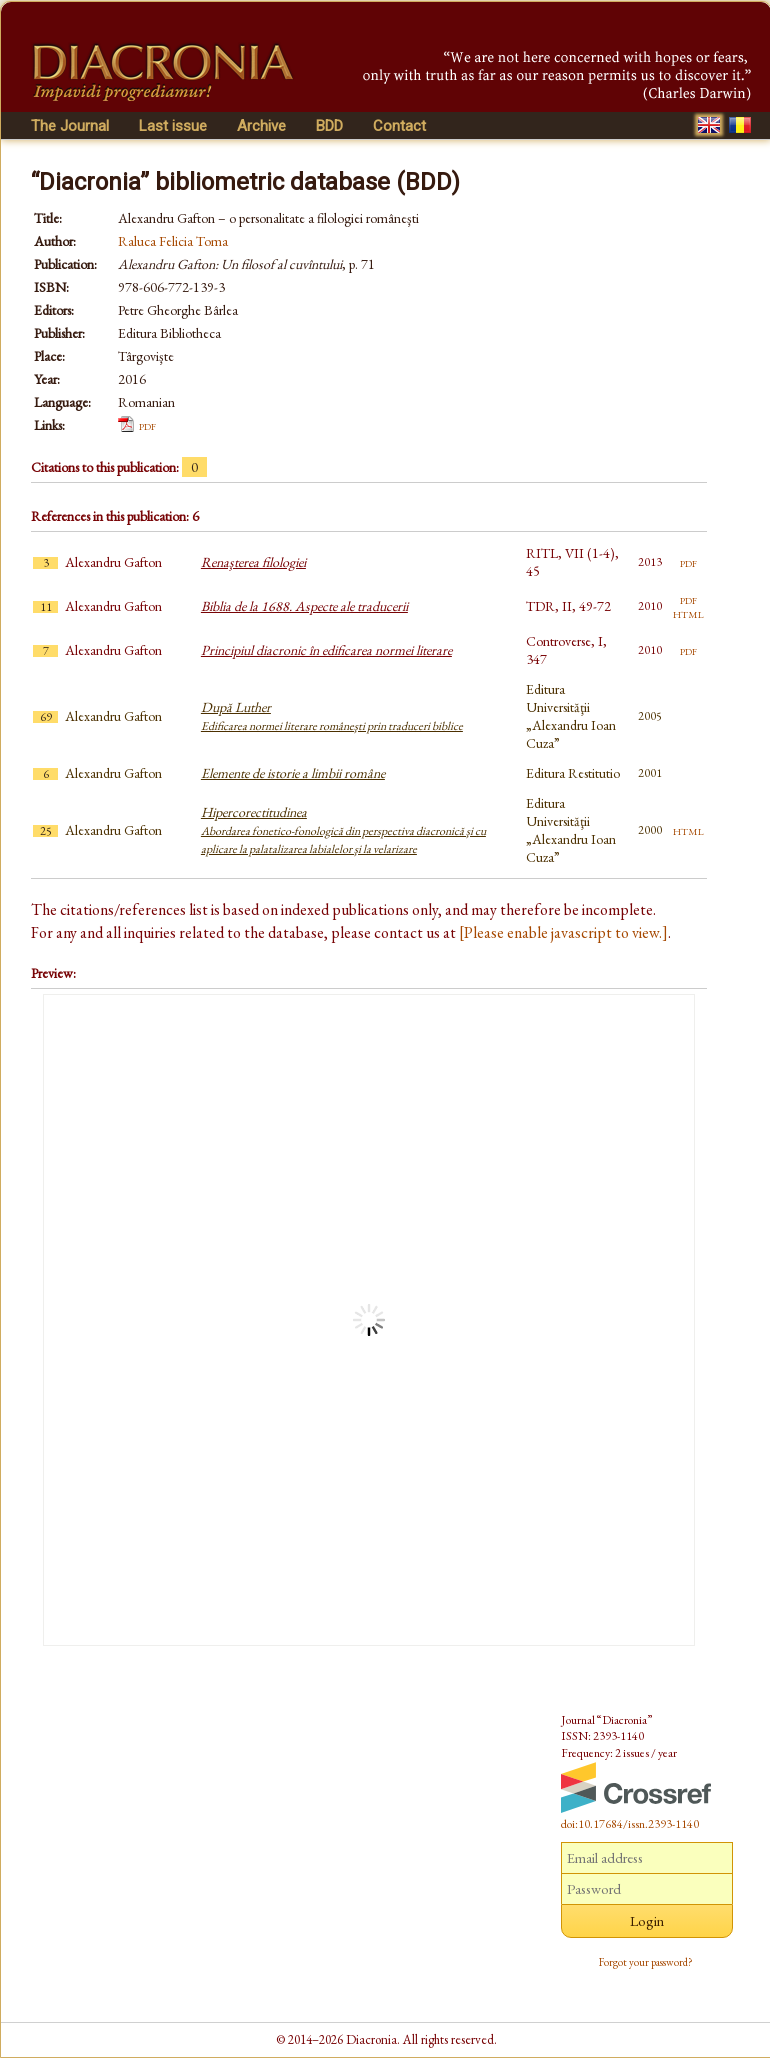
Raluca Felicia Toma (173, 241)
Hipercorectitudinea (343, 830)
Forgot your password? (646, 1962)
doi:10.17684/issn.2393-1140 (630, 1824)
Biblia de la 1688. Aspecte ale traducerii (304, 606)
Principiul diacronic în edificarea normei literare (326, 650)
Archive (261, 126)
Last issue (173, 126)
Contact (399, 126)
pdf (147, 425)
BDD (329, 126)
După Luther (332, 716)
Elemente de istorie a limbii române (293, 773)
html (688, 613)
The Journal (70, 126)
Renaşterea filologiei (253, 562)
